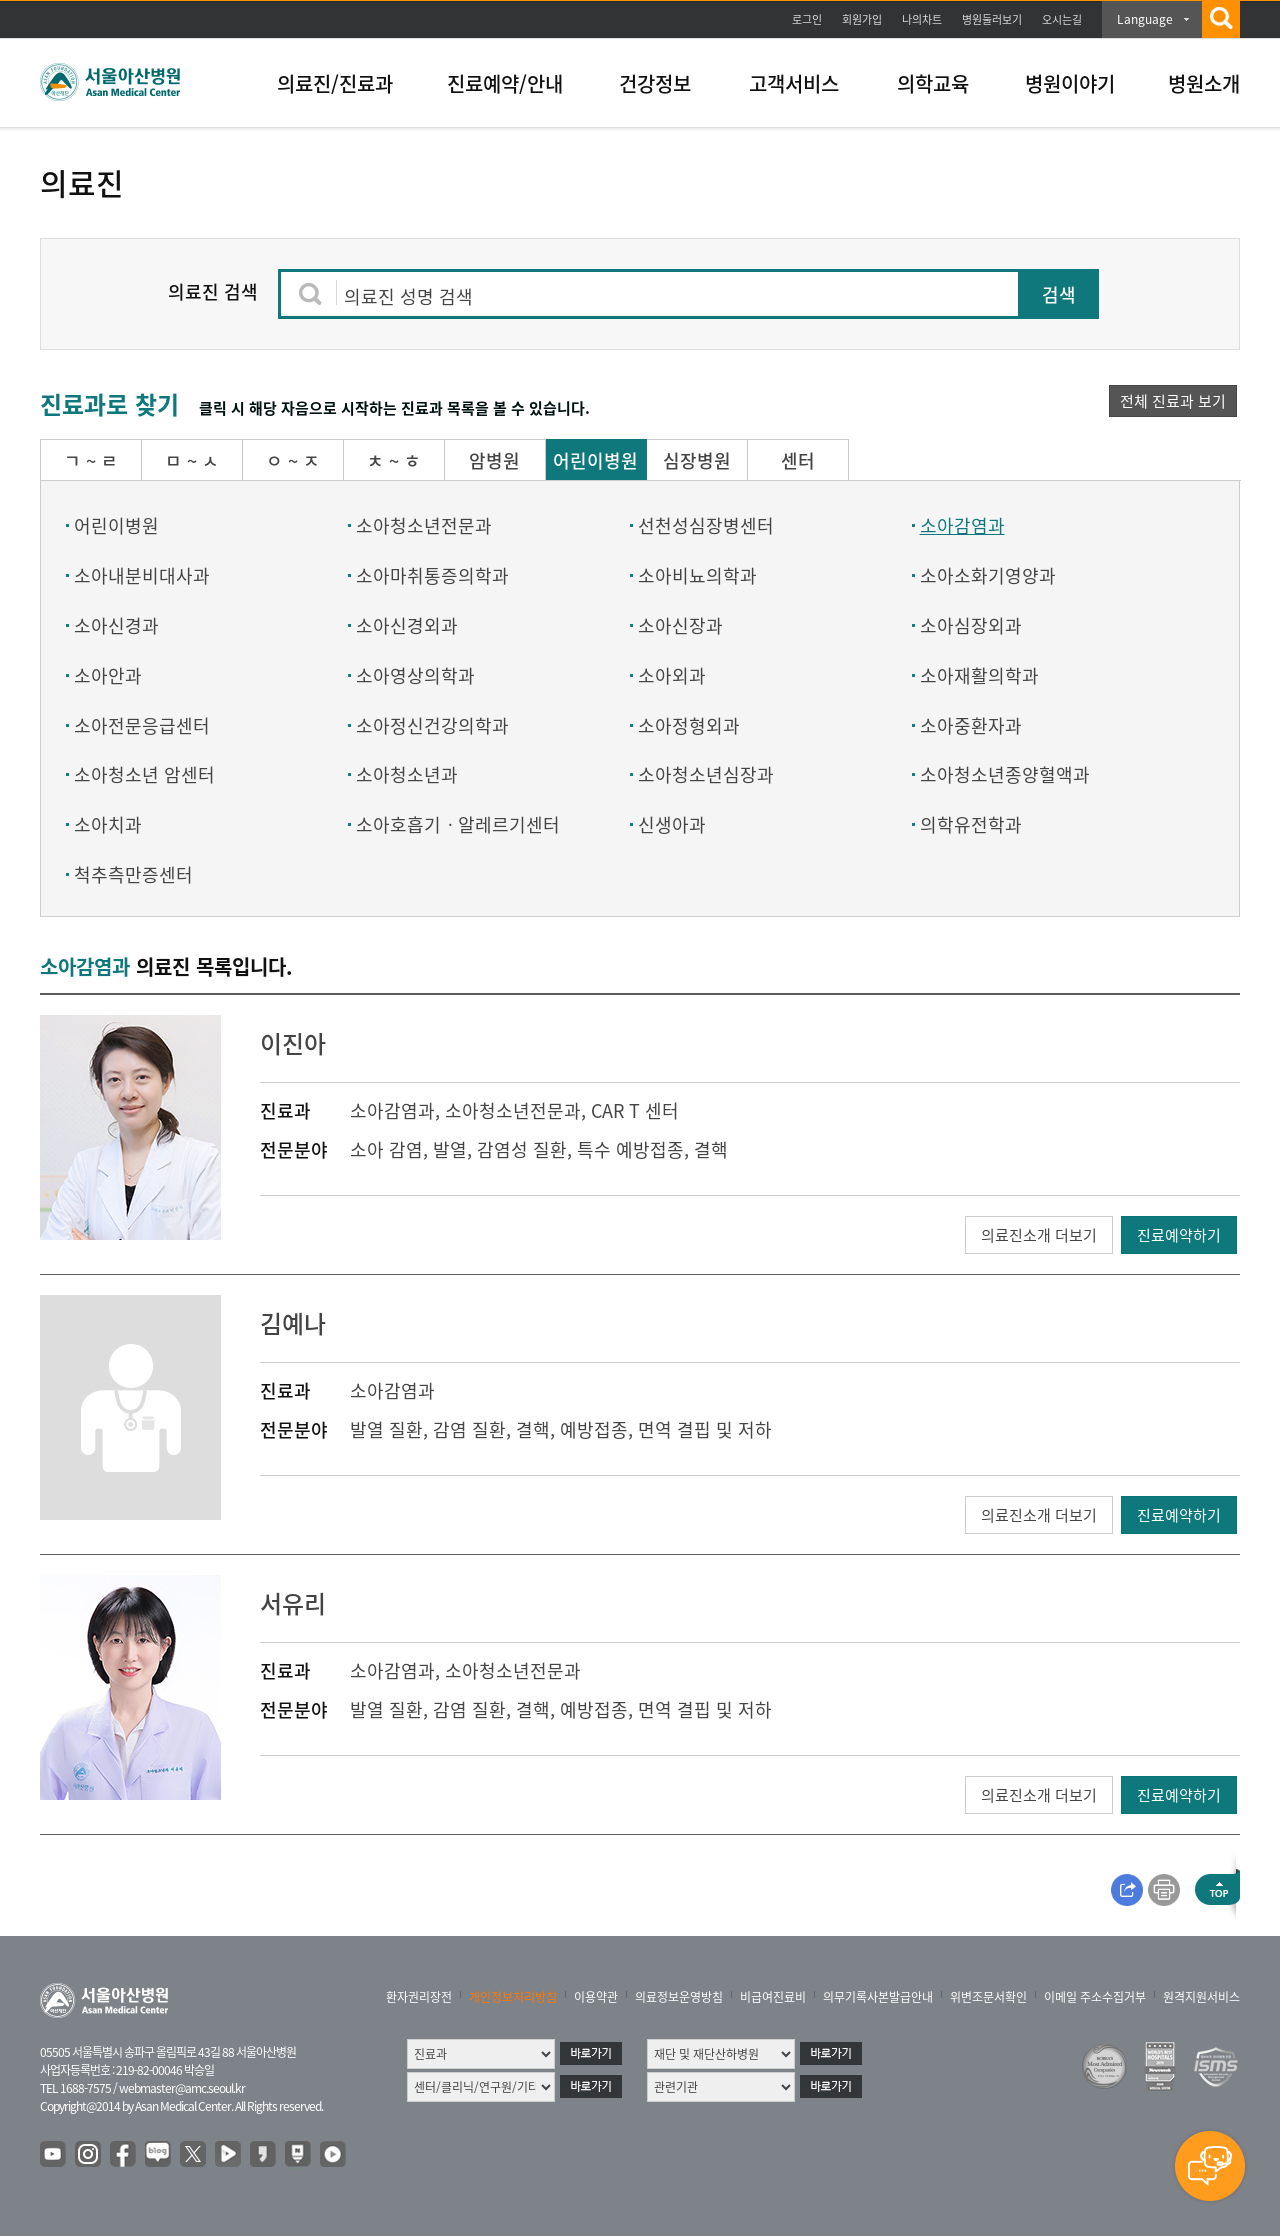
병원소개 (1204, 83)
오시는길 (1062, 19)
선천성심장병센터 (706, 525)
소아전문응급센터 (142, 725)
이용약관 (596, 1997)
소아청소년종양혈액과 (1005, 774)
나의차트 (922, 19)
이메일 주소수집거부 (1095, 1997)
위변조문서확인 (988, 1997)
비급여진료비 (773, 1997)
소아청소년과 (407, 774)
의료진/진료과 (335, 83)
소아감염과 (962, 525)
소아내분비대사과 (142, 575)
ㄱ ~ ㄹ (91, 460)
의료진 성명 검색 (408, 296)
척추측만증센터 (133, 874)
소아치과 (108, 824)
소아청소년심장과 (706, 774)
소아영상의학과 (415, 675)
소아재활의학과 (979, 675)
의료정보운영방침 (679, 1997)
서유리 (293, 1603)
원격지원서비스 (1201, 1997)
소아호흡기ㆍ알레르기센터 (458, 824)
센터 (798, 460)
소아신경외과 (407, 625)
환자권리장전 (419, 1997)
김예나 (293, 1323)
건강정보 (655, 83)
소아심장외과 (971, 625)
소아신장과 (680, 625)
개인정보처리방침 (513, 1997)
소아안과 (108, 675)
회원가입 (862, 19)
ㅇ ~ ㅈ (293, 460)
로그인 (807, 19)
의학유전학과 (971, 824)
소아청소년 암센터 (144, 774)
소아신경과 (116, 625)
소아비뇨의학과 (697, 575)
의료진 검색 (213, 291)
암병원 (494, 460)
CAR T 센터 (635, 1110)
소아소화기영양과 (988, 575)
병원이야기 (1070, 83)
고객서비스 (794, 83)
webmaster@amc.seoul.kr (182, 2088)
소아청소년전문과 (424, 525)
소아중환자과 (971, 725)
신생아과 (672, 824)
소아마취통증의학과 (432, 575)
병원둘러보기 (992, 19)
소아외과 (672, 675)
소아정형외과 (689, 725)
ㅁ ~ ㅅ (192, 460)
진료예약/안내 (505, 83)
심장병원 (697, 460)
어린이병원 (595, 460)
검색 (1059, 294)
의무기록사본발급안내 (878, 1997)
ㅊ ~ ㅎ (394, 460)
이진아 (293, 1043)
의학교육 (933, 83)
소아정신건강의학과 (432, 725)
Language (1145, 19)
